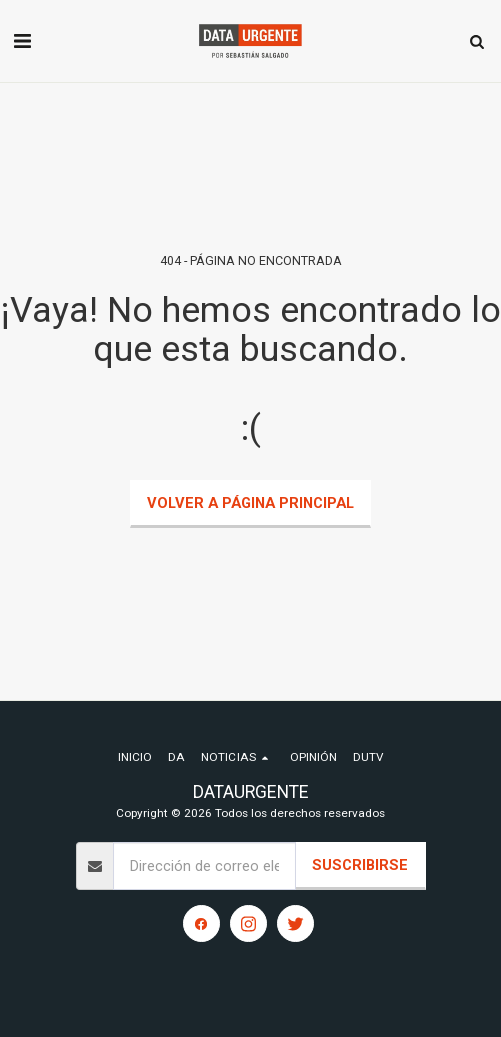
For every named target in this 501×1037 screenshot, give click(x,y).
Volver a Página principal (250, 503)
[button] (22, 41)
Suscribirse (360, 865)
